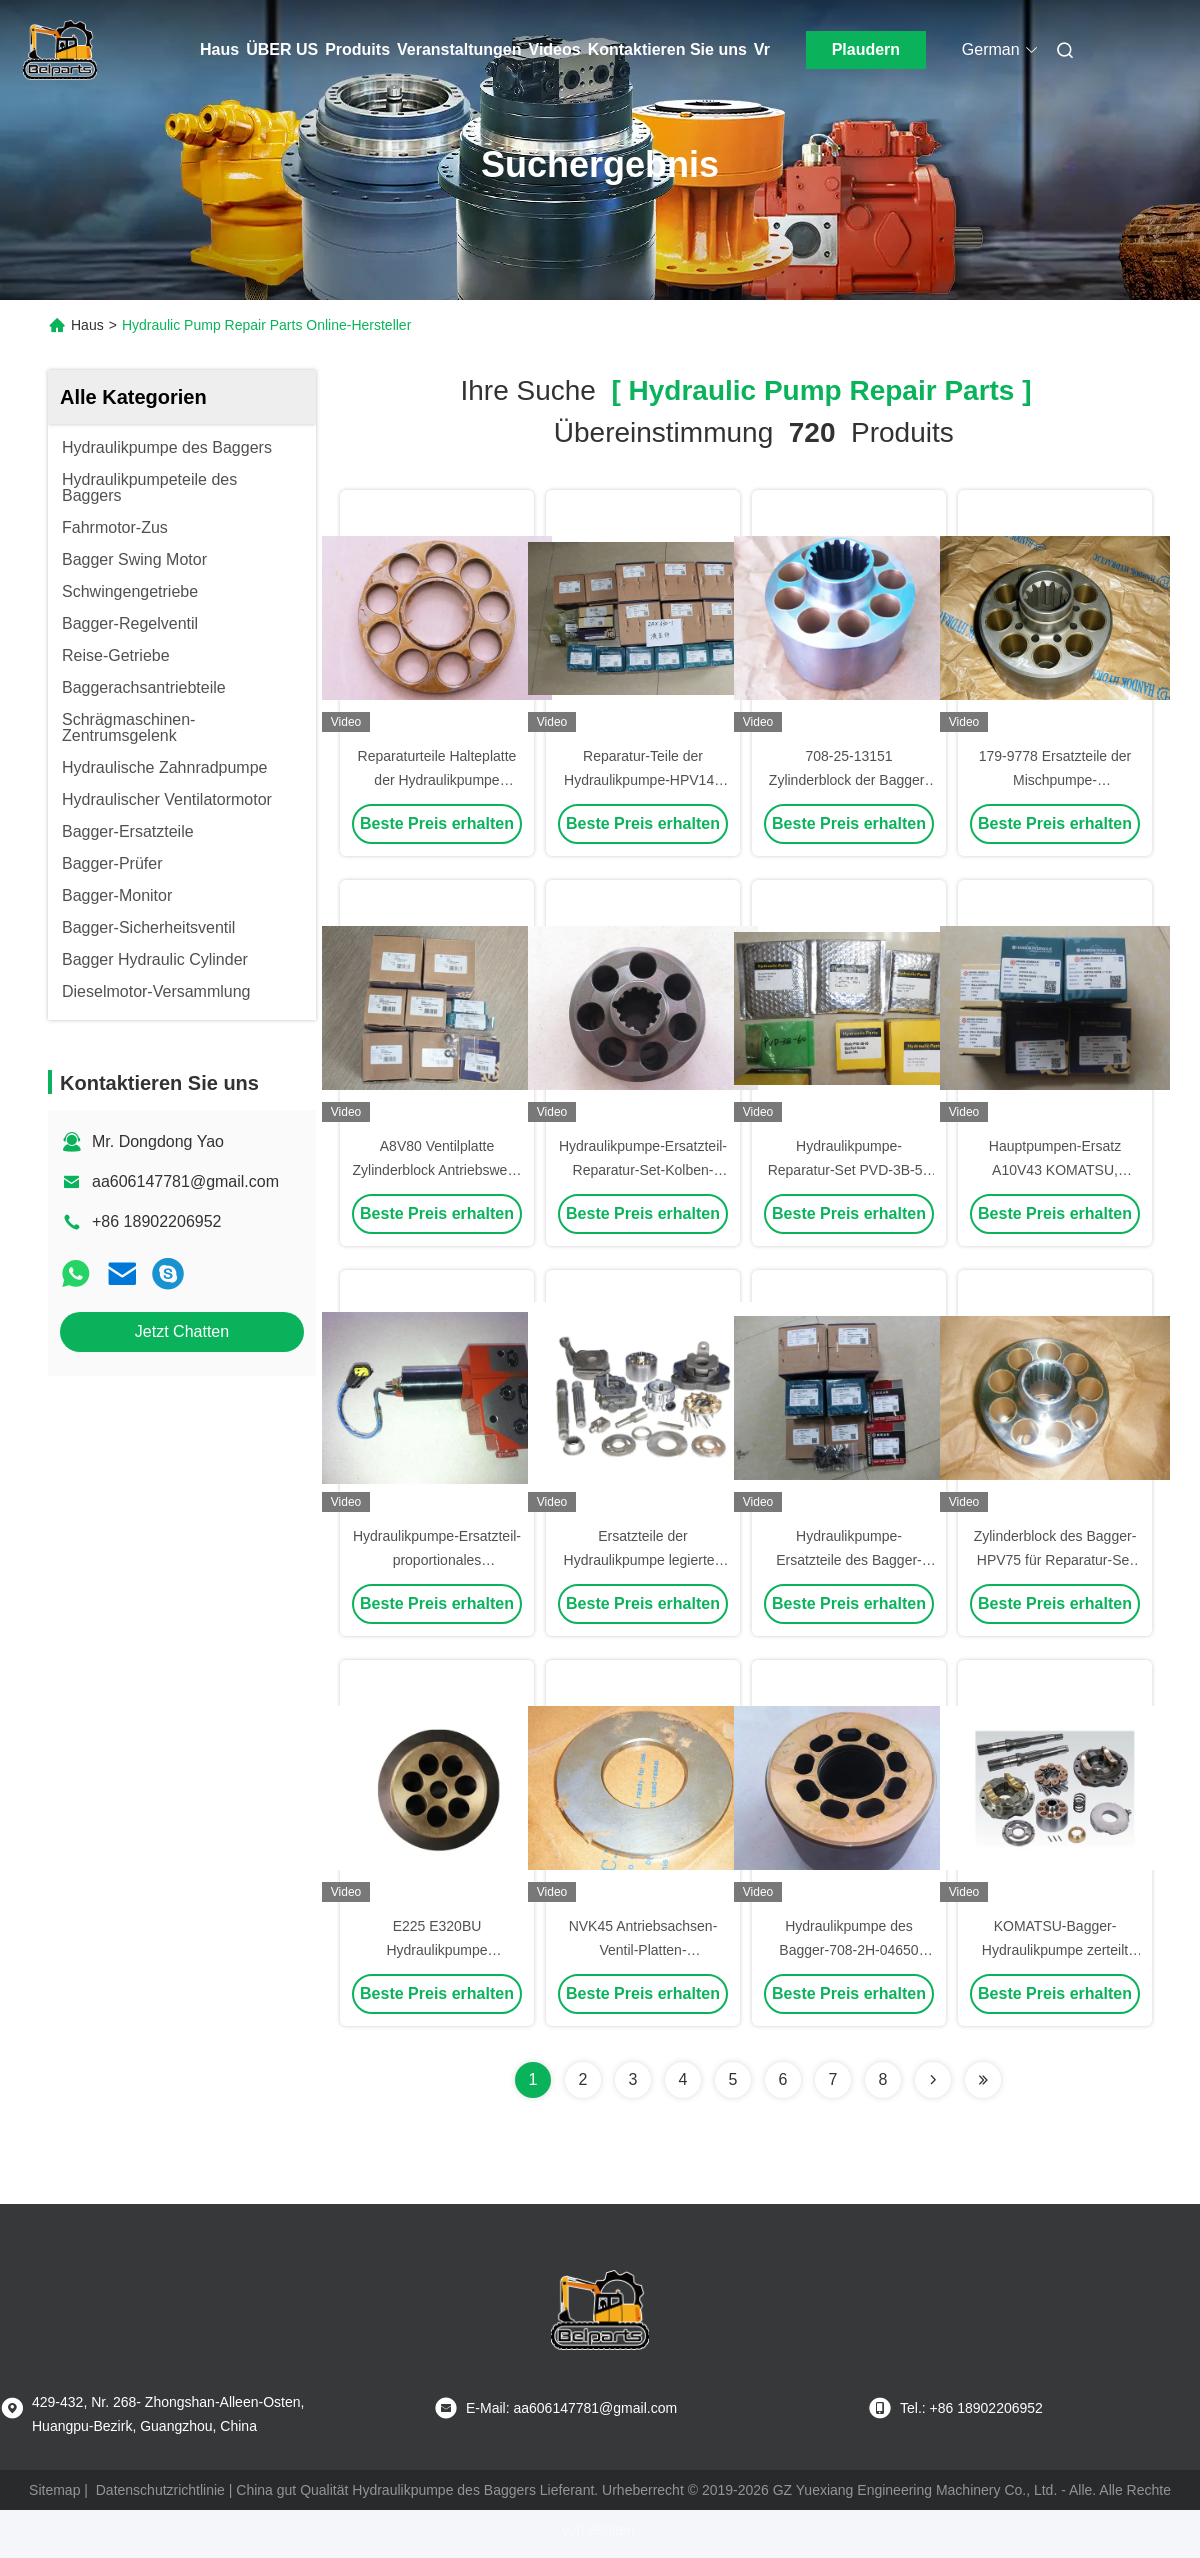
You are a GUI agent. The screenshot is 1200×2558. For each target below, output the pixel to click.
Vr (762, 49)
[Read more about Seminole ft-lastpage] (983, 2080)
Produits (357, 49)
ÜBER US (282, 49)
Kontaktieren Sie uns (667, 49)
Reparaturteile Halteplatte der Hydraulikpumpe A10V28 (437, 780)
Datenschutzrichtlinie (160, 2490)
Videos (555, 49)
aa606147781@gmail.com (185, 1181)
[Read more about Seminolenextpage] (933, 2080)
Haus (219, 49)
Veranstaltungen (459, 49)
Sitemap (54, 2490)
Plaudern (866, 49)
